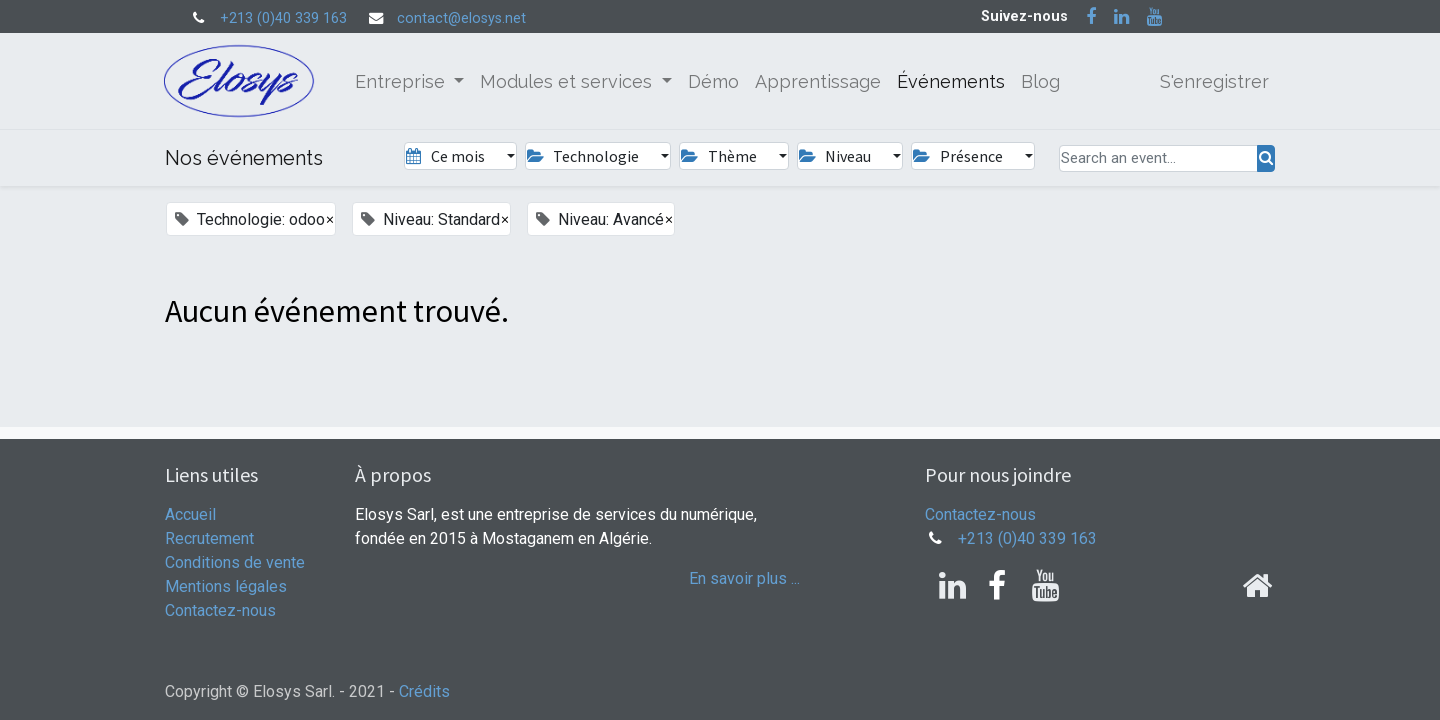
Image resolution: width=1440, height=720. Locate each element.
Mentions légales (226, 586)
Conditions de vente (235, 562)
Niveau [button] (836, 156)
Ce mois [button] (446, 156)
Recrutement (209, 538)
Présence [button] (959, 156)
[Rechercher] (1266, 158)
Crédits (424, 691)
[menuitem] (715, 81)
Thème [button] (720, 156)
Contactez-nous (220, 610)
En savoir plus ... (744, 578)
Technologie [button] (584, 156)
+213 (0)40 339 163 (283, 18)
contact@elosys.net (461, 18)
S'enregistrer (1212, 81)
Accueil (190, 514)
